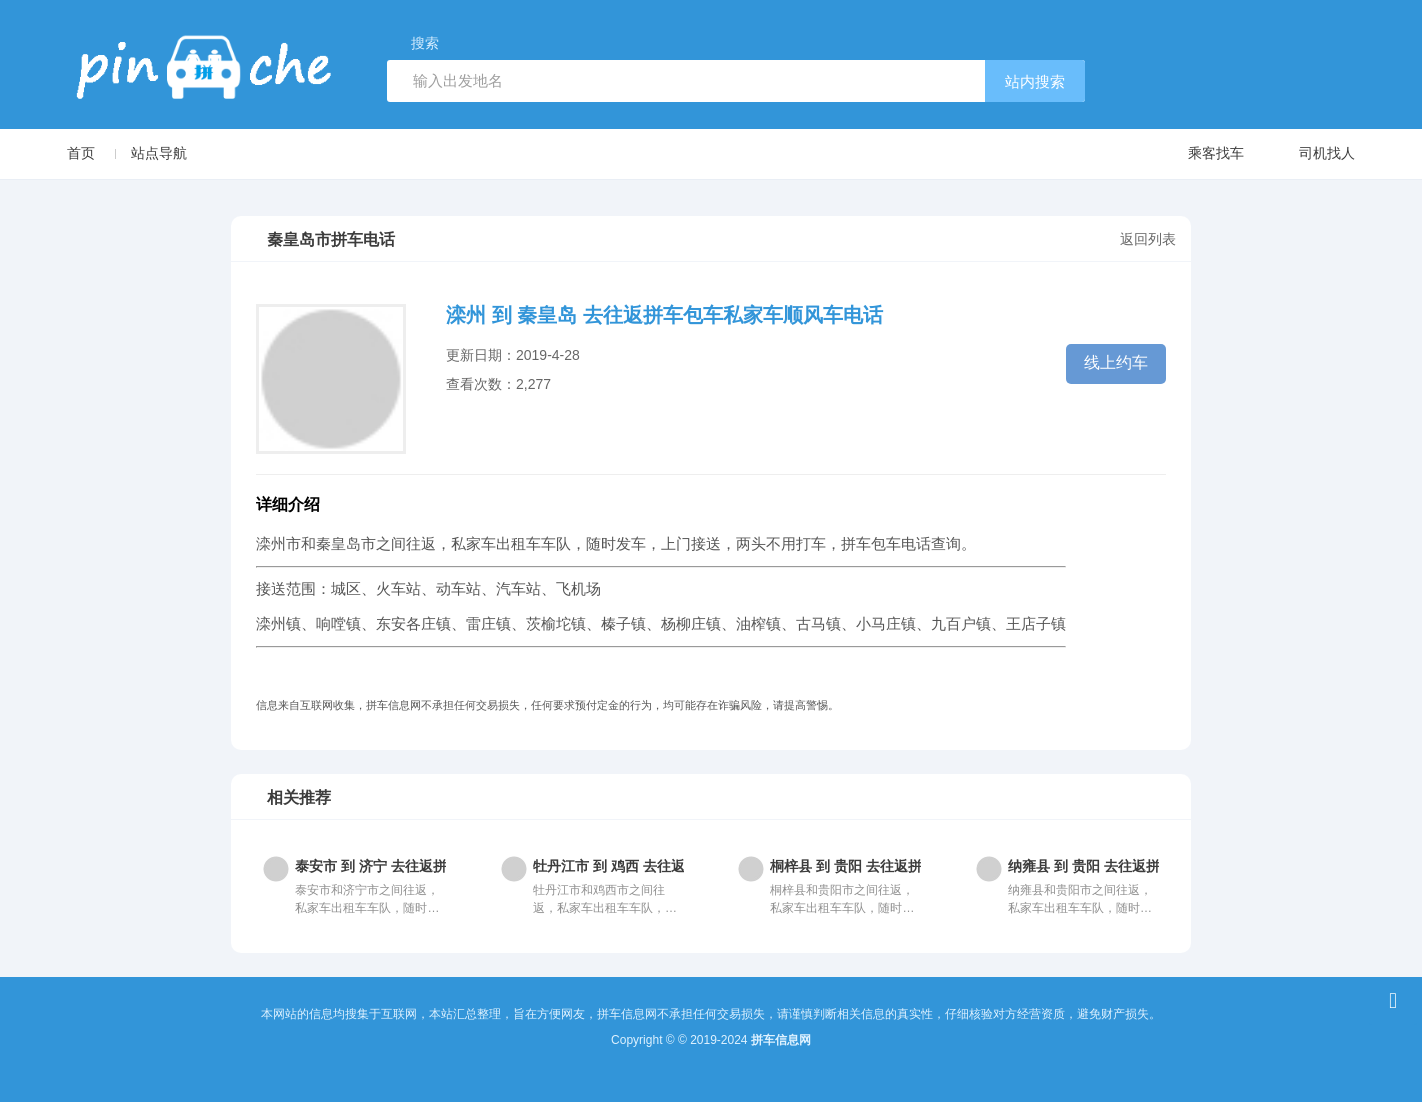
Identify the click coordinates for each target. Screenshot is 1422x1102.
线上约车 (1116, 362)
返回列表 (1148, 239)
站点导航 (159, 153)
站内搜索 (1035, 81)
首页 (81, 153)
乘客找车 (1196, 154)
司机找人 (1307, 154)
